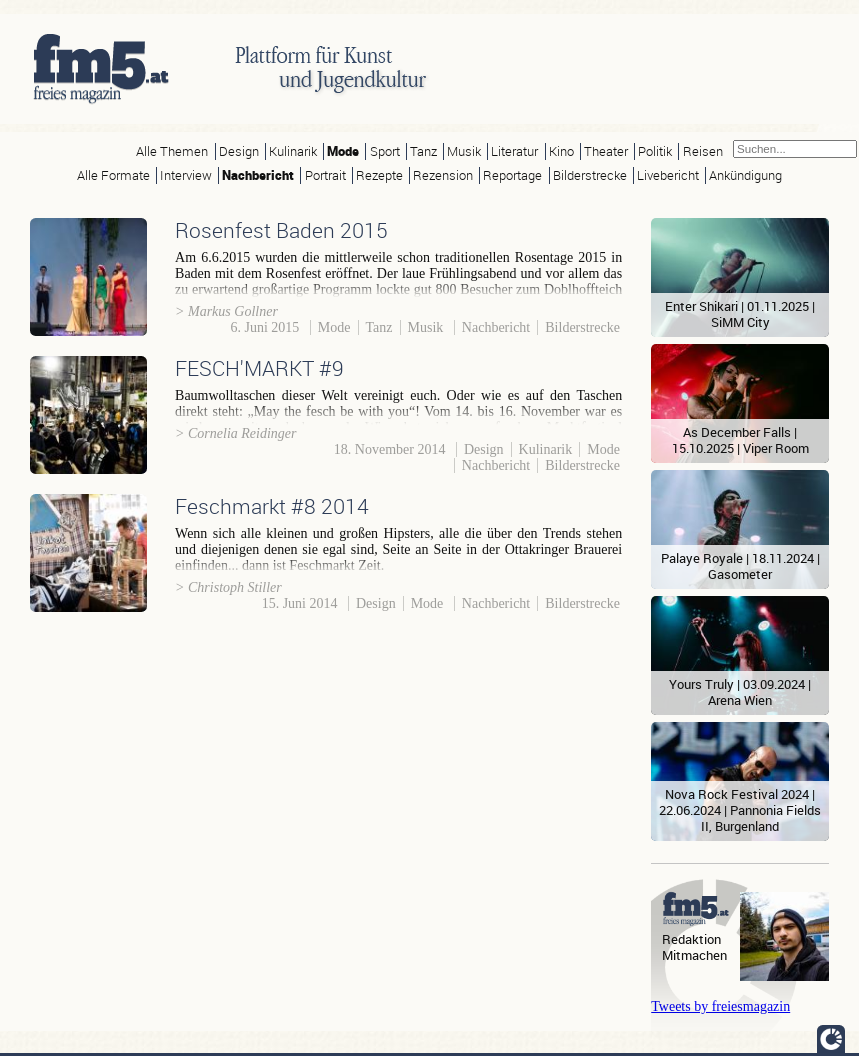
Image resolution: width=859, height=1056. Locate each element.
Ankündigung (745, 175)
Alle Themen (172, 151)
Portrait (325, 175)
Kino (561, 151)
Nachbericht (258, 175)
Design (239, 151)
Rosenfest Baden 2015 (281, 230)
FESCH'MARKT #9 (259, 368)
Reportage (512, 175)
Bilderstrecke (590, 175)
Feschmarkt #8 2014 (272, 506)
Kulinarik (293, 151)
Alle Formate (113, 175)
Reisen (703, 151)
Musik (464, 151)
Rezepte (379, 175)
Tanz (423, 151)
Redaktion (691, 939)
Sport (385, 151)
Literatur (514, 151)
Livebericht (668, 175)
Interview (186, 175)
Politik (655, 151)
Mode (343, 151)
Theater (606, 151)
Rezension (443, 175)
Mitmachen (694, 955)
